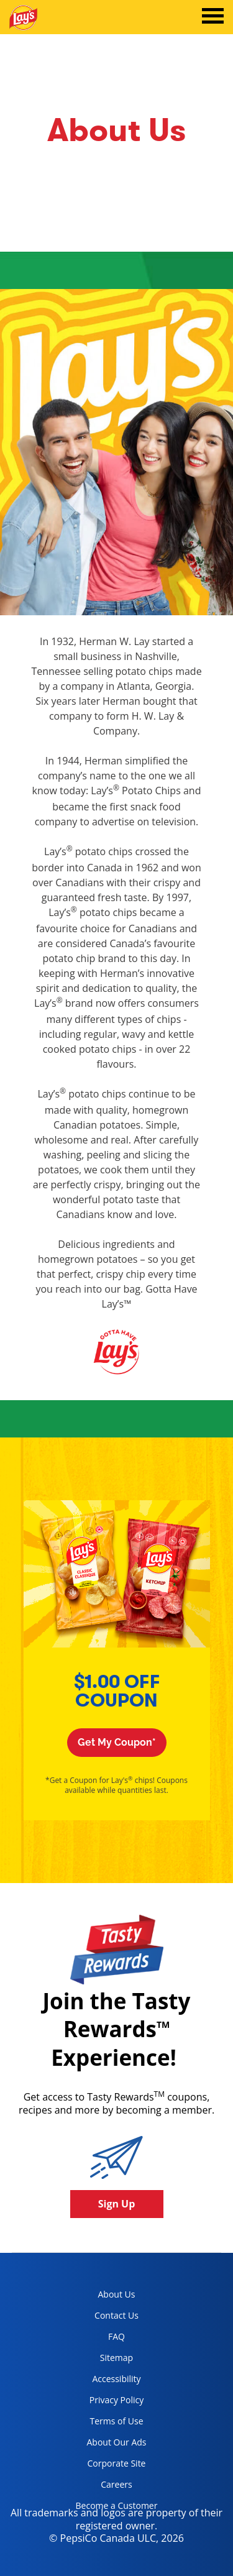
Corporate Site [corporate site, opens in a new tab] (106, 2465)
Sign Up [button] (116, 2204)
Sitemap (116, 2357)
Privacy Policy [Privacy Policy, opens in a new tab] (105, 2402)
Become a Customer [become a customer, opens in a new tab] (112, 2508)
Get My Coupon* (117, 1742)
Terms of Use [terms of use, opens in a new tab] (105, 2423)
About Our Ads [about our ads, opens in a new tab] (106, 2444)
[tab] (213, 17)
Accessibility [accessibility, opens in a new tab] (103, 2381)
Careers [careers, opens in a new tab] (99, 2486)
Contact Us (116, 2315)
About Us (116, 2294)
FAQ (116, 2336)
